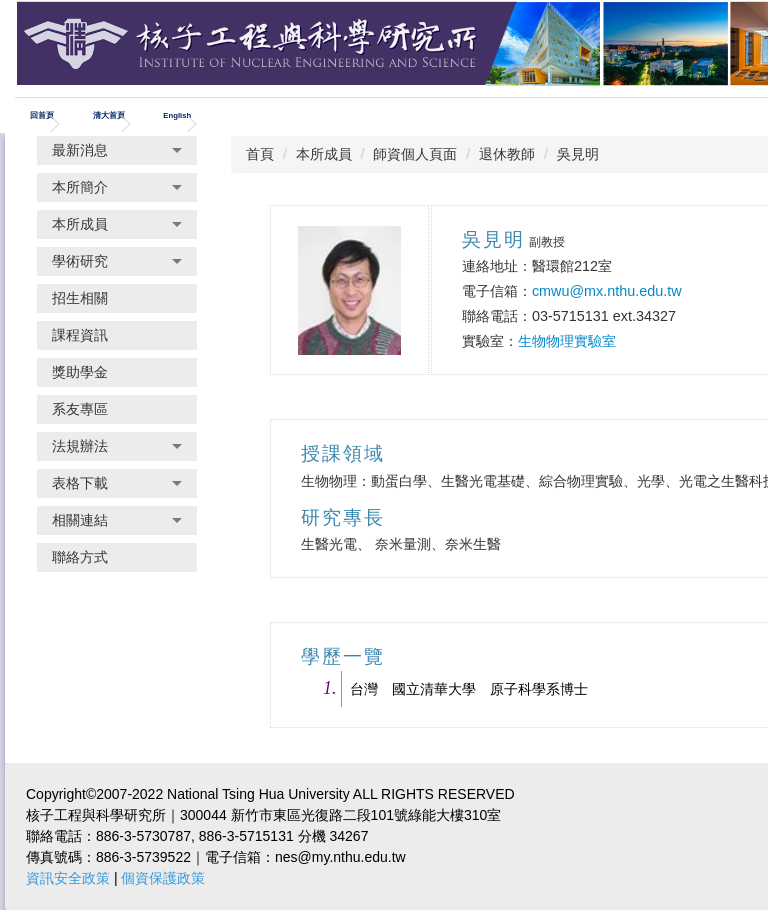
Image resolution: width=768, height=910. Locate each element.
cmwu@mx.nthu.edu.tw (607, 291)
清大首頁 (109, 115)
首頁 (260, 154)
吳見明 (578, 154)
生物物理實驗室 (567, 341)
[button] (117, 150)
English (177, 115)
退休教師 (507, 154)
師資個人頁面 (415, 154)
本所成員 (324, 154)
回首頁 (42, 115)
